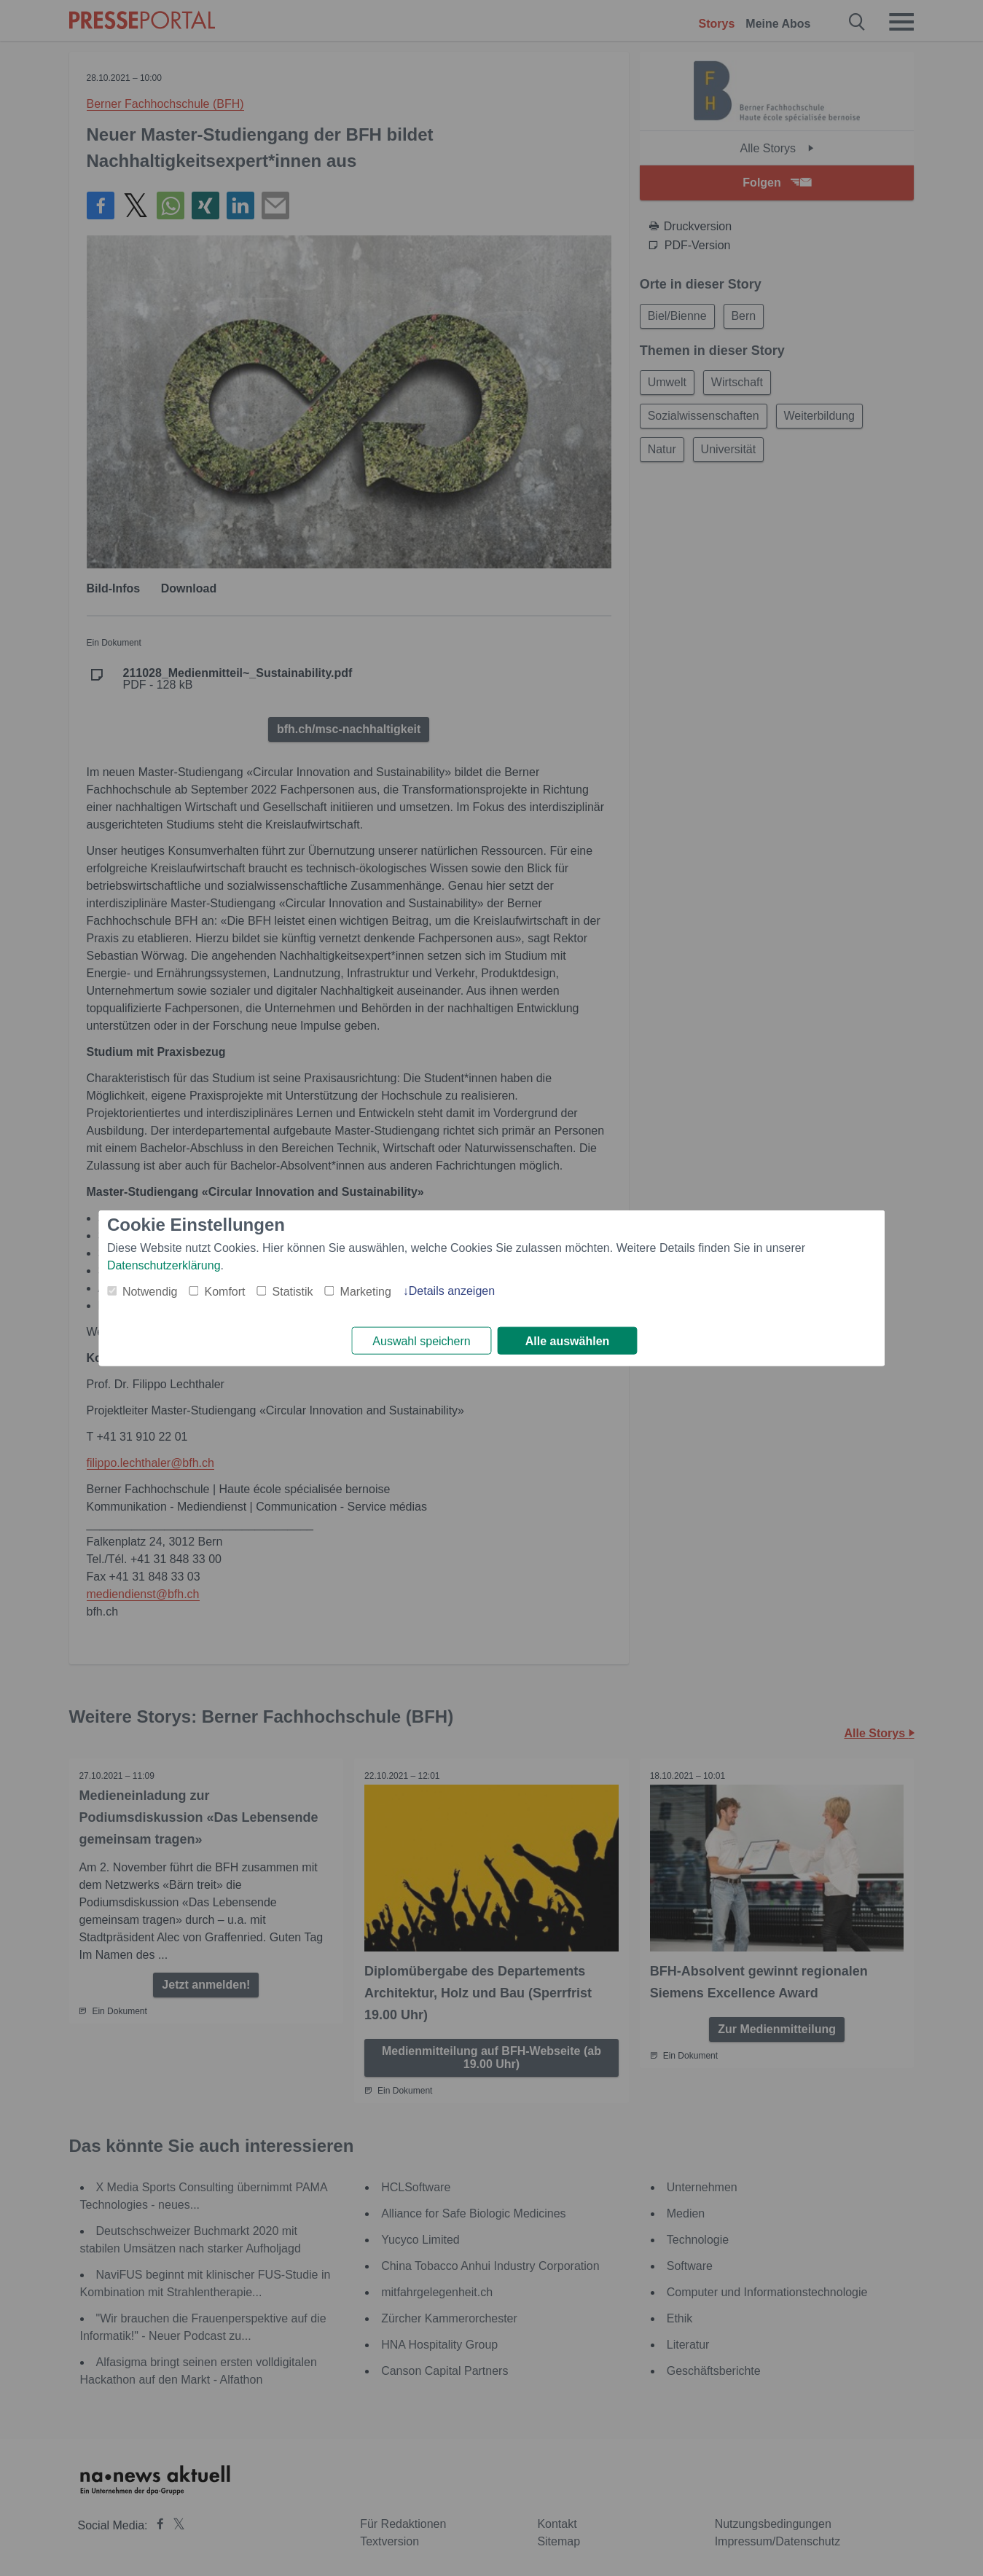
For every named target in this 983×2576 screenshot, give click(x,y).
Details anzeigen (452, 1290)
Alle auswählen (567, 1341)
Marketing (365, 1291)
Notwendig (150, 1291)
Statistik (293, 1291)
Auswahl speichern (421, 1341)
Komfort (225, 1291)
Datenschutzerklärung (164, 1264)
